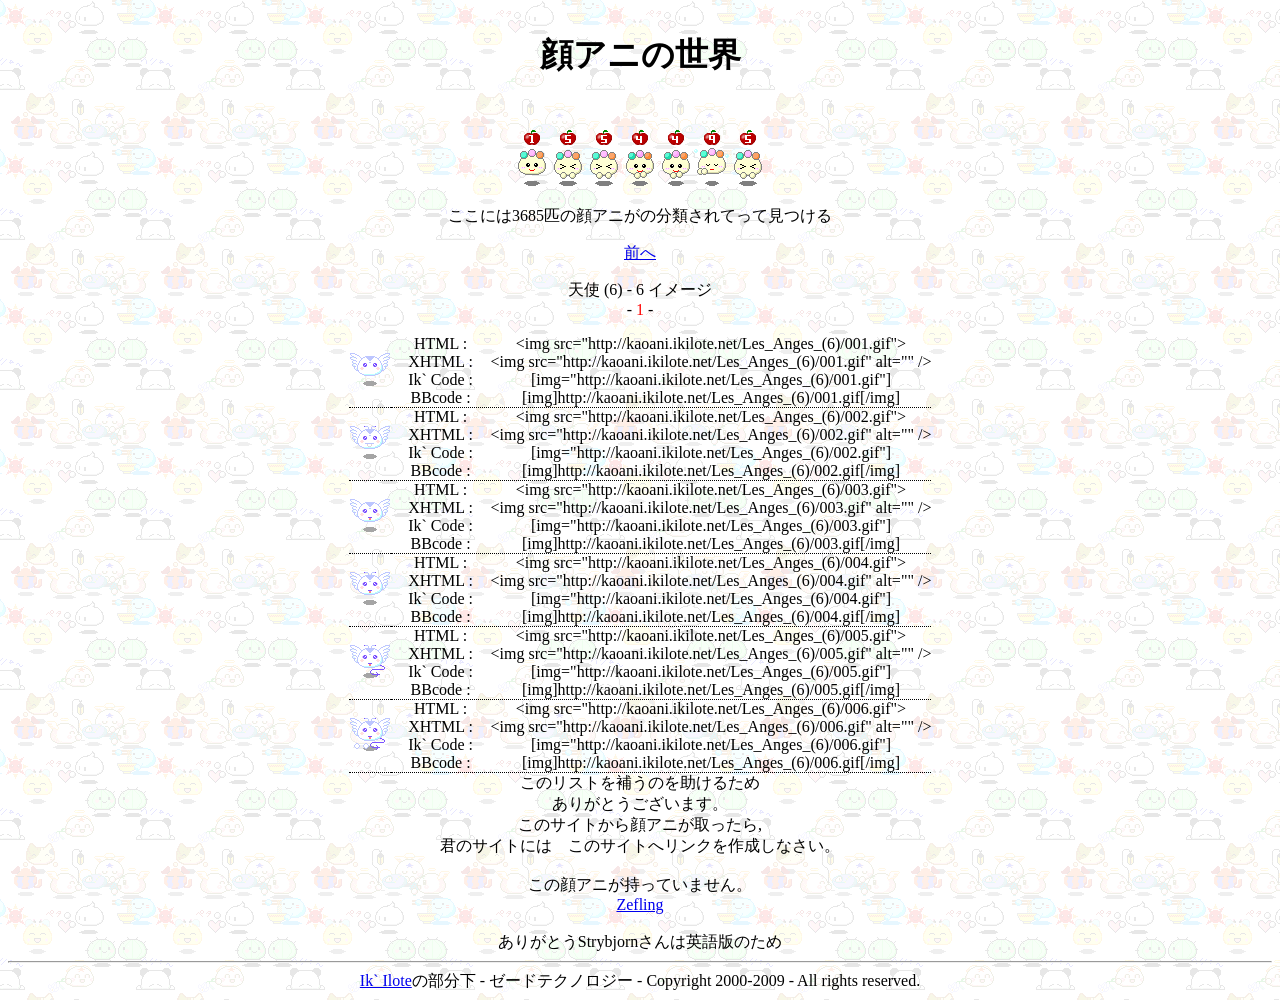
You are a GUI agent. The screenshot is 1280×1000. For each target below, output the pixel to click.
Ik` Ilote (386, 980)
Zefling (639, 904)
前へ (640, 252)
